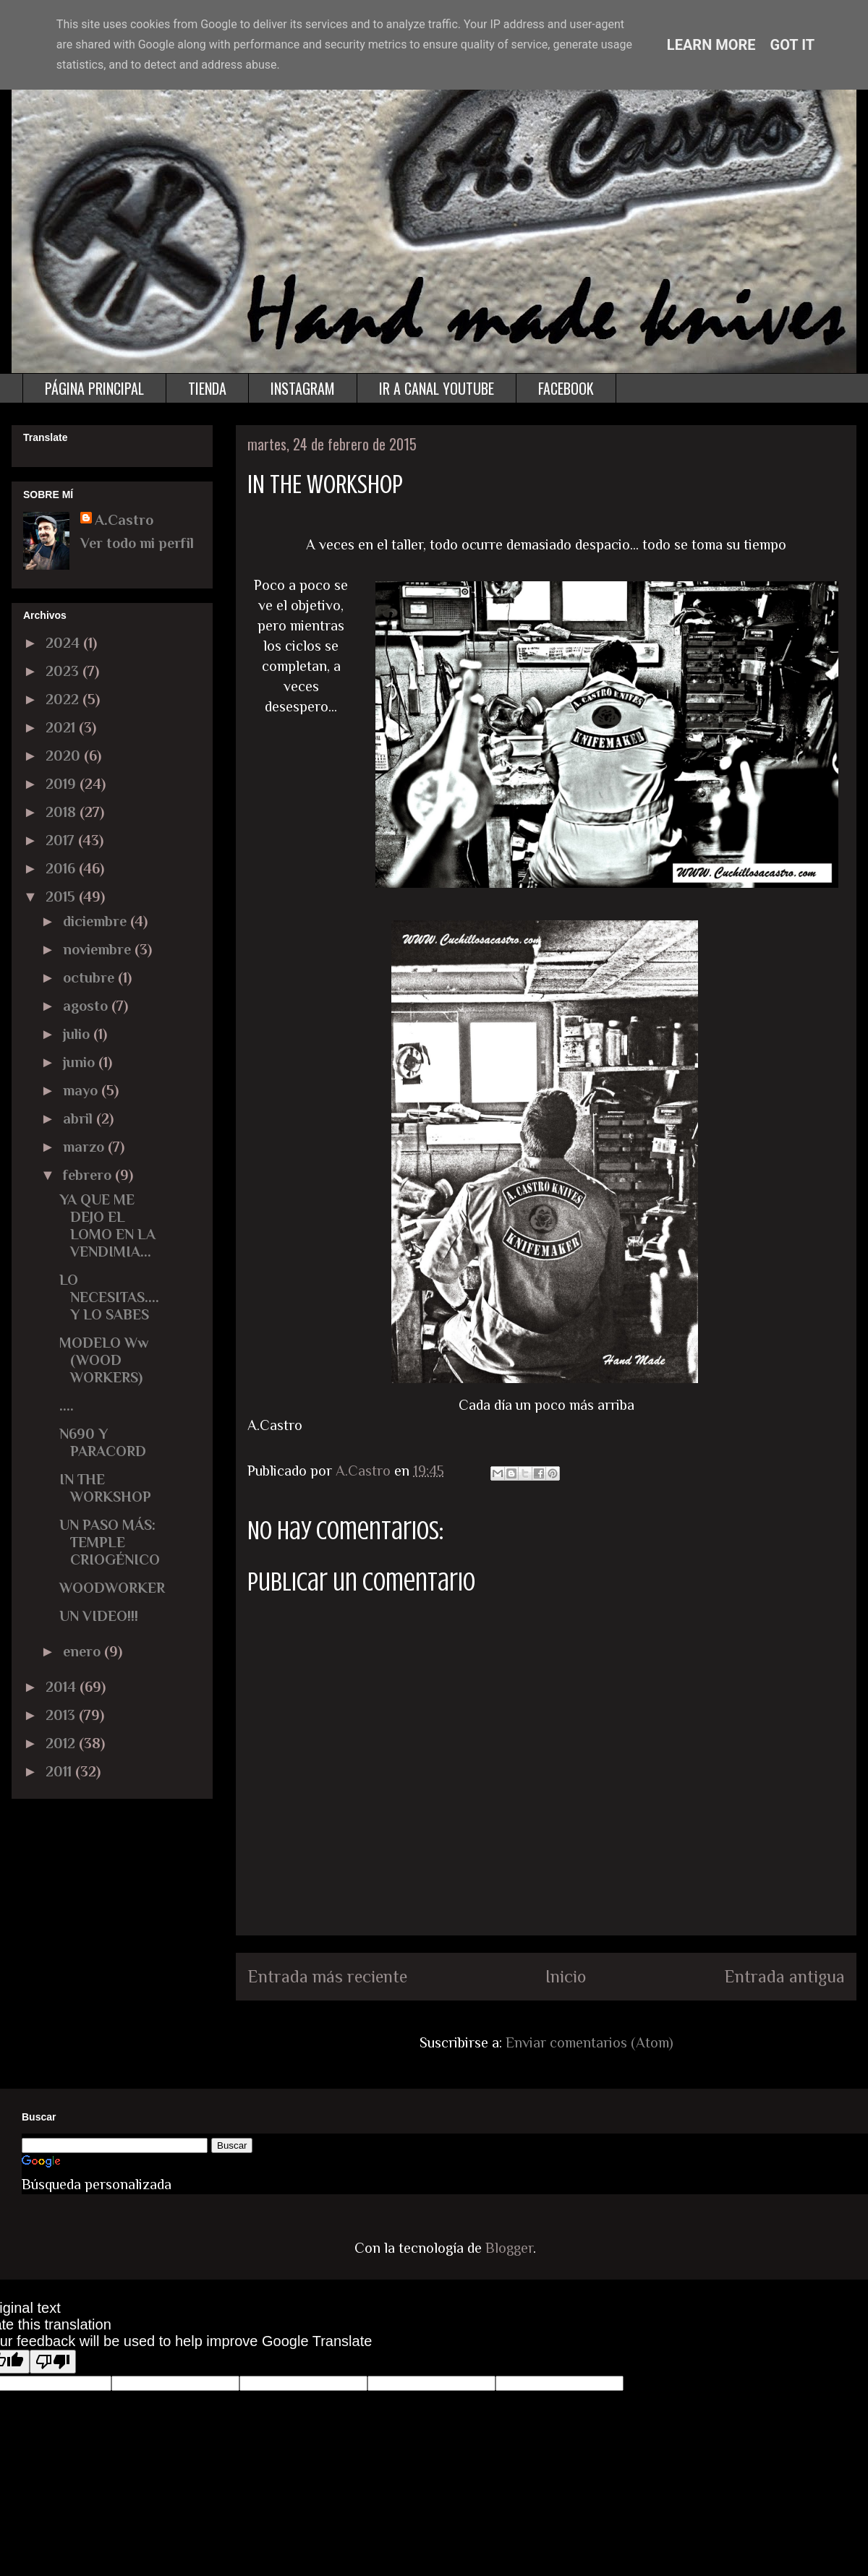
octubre (90, 977)
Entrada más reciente (327, 1976)
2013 (62, 1715)
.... (66, 1405)
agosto (87, 1006)
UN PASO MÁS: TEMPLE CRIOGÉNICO (109, 1542)
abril (79, 1118)
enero (83, 1651)
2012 (62, 1743)
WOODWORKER (112, 1588)
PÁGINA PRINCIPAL (94, 388)
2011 (60, 1771)
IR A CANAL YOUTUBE (436, 388)
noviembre (99, 949)
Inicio (565, 1976)
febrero (89, 1175)
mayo (82, 1090)
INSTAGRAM (303, 388)
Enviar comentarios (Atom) (589, 2042)
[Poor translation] (53, 2362)
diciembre (96, 921)
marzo (85, 1147)
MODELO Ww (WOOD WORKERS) (104, 1360)
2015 (62, 896)
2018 (63, 812)
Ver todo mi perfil (137, 543)
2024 (64, 643)
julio (78, 1034)
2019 (63, 784)
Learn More (711, 45)
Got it (792, 45)
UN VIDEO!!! (98, 1616)
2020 (65, 755)
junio (80, 1062)
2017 (62, 840)
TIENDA (207, 388)
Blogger (509, 2248)
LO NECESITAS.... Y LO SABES (109, 1297)
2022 (64, 699)
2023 (64, 671)
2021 (62, 727)
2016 (62, 868)
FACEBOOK (566, 388)
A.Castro (124, 520)
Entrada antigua (784, 1976)
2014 (63, 1687)
